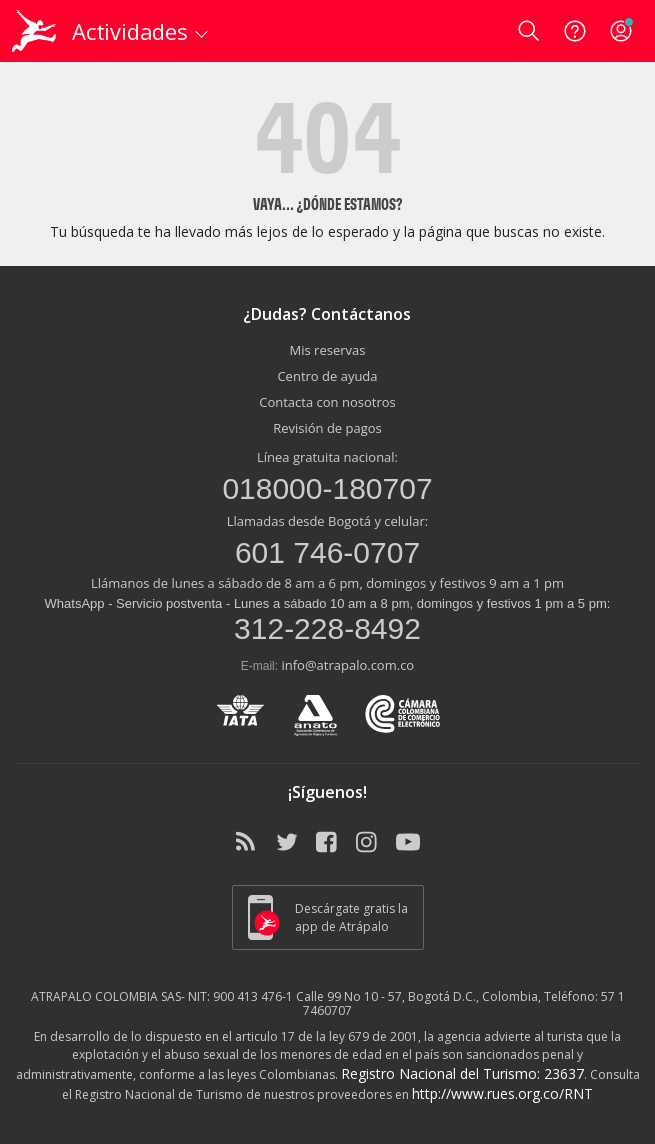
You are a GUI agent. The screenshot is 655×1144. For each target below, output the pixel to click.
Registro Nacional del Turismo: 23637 (462, 1073)
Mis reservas (328, 350)
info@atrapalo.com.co (347, 665)
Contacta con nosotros (327, 402)
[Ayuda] (575, 31)
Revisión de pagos (327, 428)
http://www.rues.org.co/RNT (502, 1093)
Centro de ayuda (327, 376)
